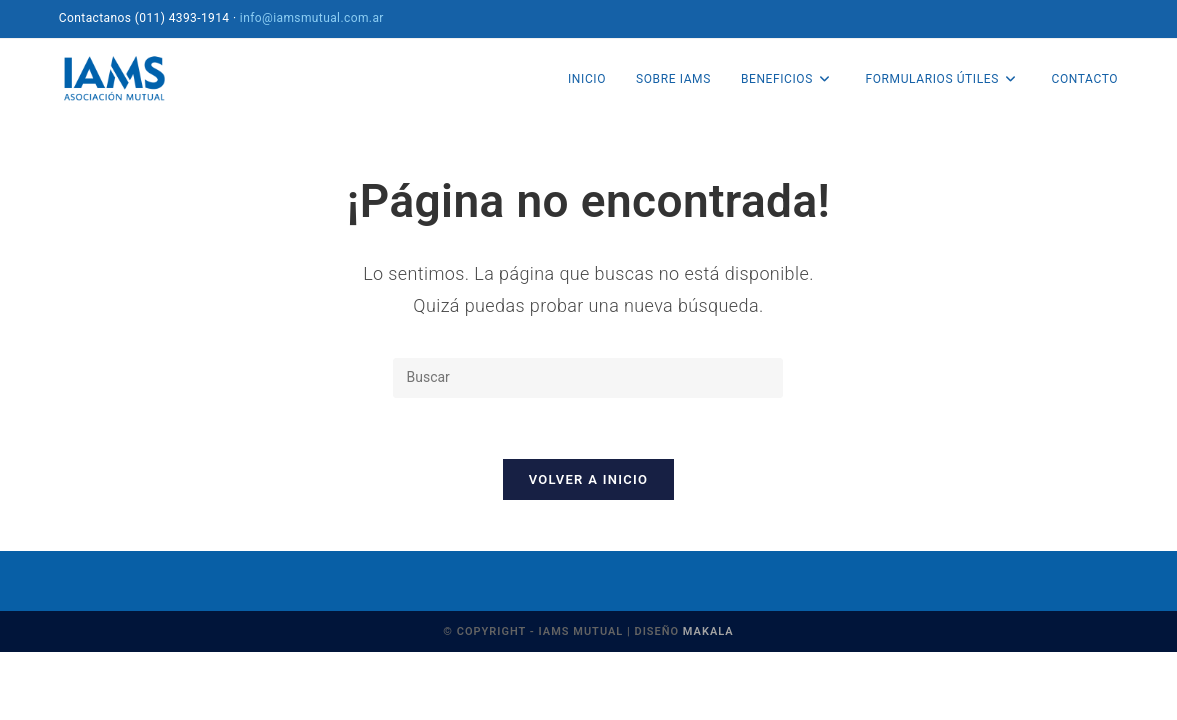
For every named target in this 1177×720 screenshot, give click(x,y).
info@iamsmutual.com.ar (312, 18)
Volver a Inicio (589, 479)
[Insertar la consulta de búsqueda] (588, 378)
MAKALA (708, 631)
